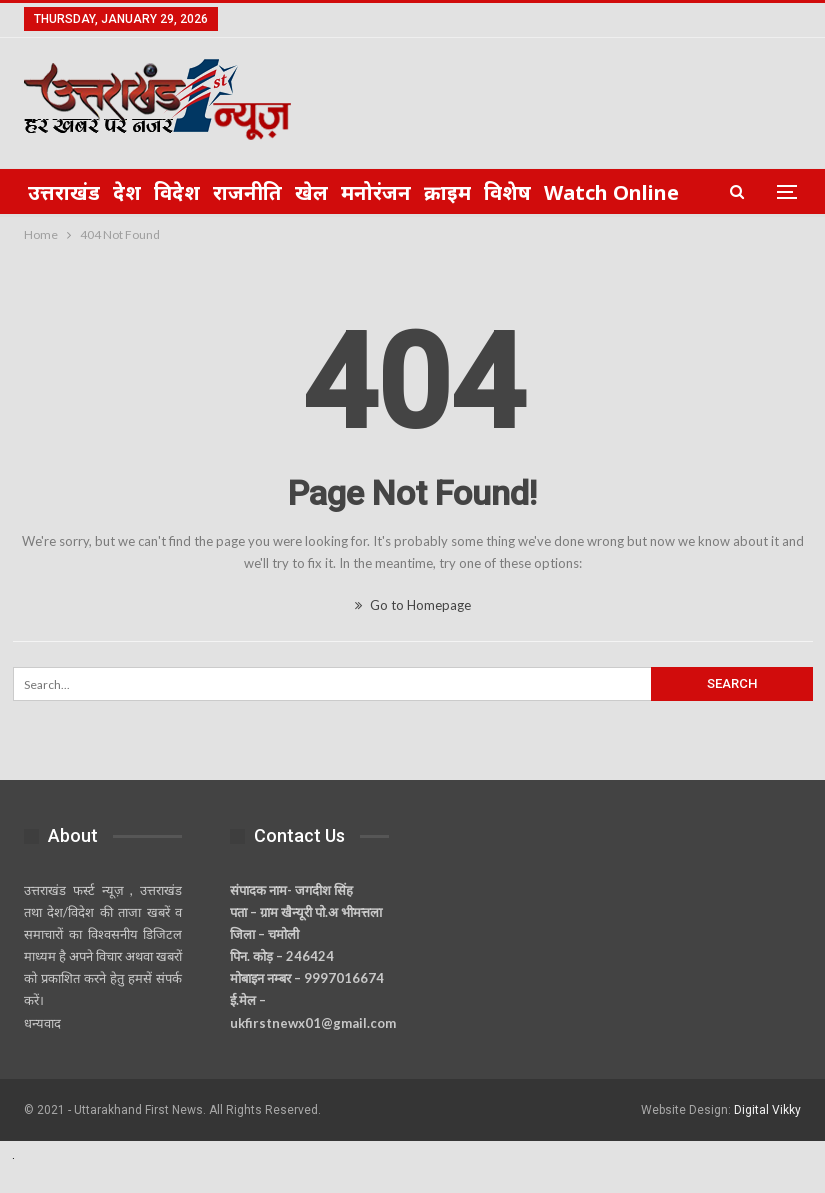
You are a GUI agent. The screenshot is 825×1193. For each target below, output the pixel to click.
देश (127, 192)
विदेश (177, 192)
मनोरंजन (376, 192)
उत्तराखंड (64, 192)
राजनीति (247, 192)
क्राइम (447, 192)
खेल (311, 192)
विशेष (507, 192)
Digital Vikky (767, 1110)
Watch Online (611, 192)
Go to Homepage (413, 605)
